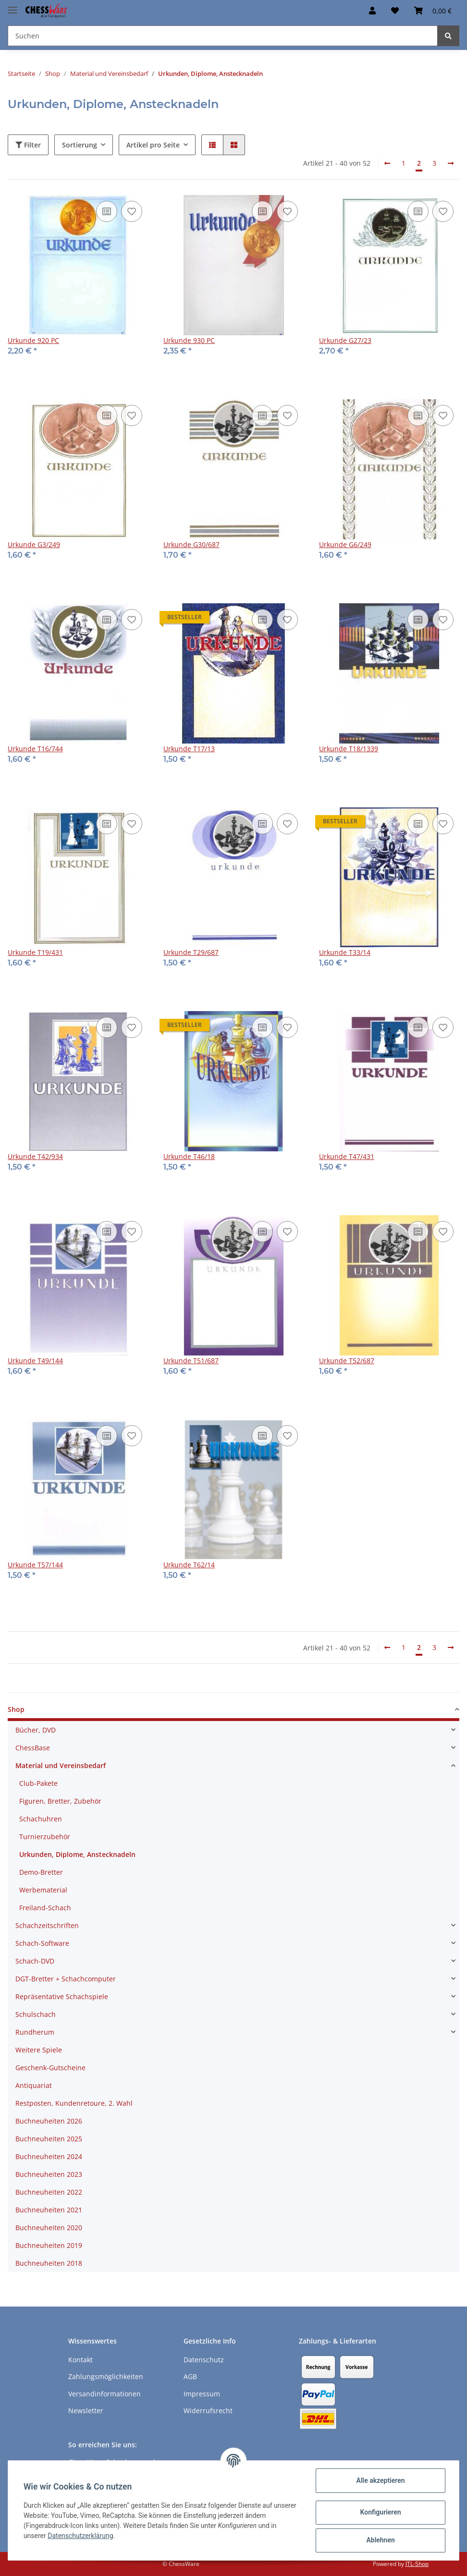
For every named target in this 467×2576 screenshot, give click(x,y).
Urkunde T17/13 (189, 748)
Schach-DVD (34, 1961)
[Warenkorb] (432, 10)
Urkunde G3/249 (34, 544)
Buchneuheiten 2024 (48, 2156)
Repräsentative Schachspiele (61, 1996)
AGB (190, 2376)
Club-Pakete (38, 1783)
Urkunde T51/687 (191, 1360)
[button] (372, 10)
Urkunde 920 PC (33, 340)
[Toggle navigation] (12, 6)
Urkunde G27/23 (345, 340)
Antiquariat (33, 2085)
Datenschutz (204, 2359)
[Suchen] (223, 35)
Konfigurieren (380, 2512)
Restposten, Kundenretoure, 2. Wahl (74, 2103)
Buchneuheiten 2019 (48, 2245)
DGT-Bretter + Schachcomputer (65, 1978)
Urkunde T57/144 (35, 1564)
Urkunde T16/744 (35, 748)
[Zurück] (387, 163)
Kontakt (80, 2359)
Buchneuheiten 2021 (48, 2209)
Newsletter (85, 2410)
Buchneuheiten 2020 (48, 2227)
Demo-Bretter (41, 1872)
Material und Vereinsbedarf (60, 1765)
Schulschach (35, 2014)
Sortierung (79, 144)
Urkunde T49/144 (35, 1360)
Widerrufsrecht (208, 2410)
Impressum (202, 2393)
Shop (16, 1709)
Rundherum (34, 2032)
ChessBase (32, 1747)
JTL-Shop (417, 2564)
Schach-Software (42, 1943)
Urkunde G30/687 (191, 544)
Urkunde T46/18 (189, 1156)
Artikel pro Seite (153, 144)
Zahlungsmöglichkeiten (105, 2376)
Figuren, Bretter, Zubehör (60, 1801)
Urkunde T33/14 (344, 952)
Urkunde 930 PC (189, 340)
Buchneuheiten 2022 (48, 2192)
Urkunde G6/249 (345, 544)
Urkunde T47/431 (346, 1156)
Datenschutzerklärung (80, 2535)
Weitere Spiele (38, 2049)
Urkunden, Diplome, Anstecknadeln (77, 1854)
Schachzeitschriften (47, 1925)
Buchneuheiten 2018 (48, 2263)
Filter (28, 144)
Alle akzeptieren (380, 2480)
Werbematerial (43, 1889)
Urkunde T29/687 (191, 952)
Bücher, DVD (35, 1729)
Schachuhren (40, 1818)
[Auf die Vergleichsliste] (106, 211)
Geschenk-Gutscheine (50, 2067)
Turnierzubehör (44, 1836)
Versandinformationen (104, 2393)
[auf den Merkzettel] (131, 211)
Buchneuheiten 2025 (48, 2138)
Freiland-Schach (45, 1907)
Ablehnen (380, 2540)
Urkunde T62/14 (189, 1564)
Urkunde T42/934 (35, 1156)
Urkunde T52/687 (346, 1360)
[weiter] (450, 163)
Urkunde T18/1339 (348, 748)
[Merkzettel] (394, 10)
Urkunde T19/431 (35, 952)
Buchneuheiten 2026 (48, 2120)
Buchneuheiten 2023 (48, 2174)
